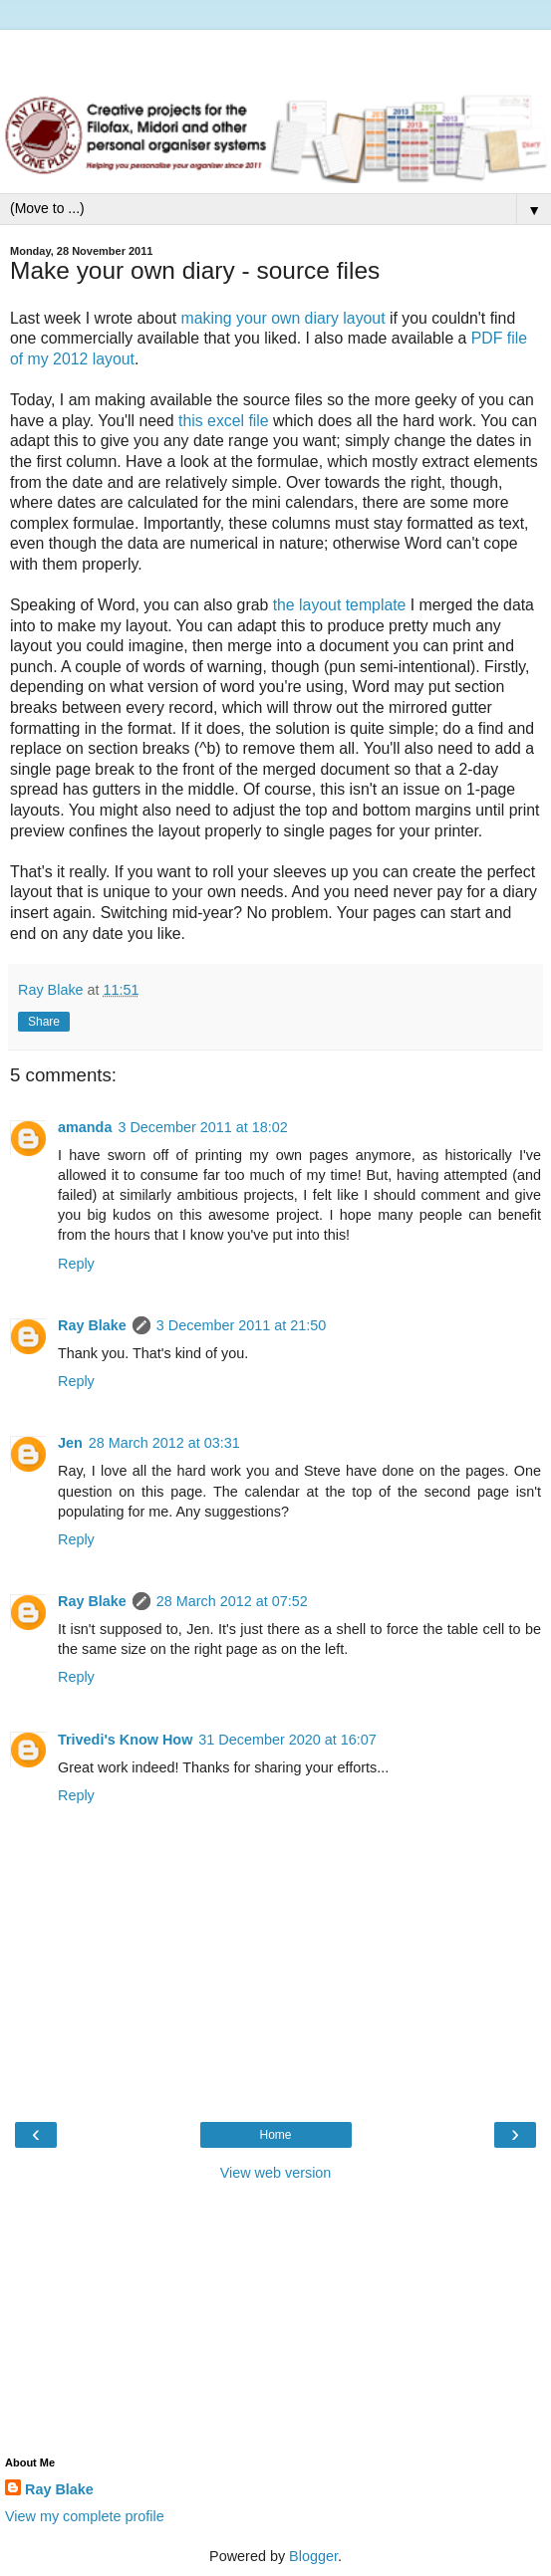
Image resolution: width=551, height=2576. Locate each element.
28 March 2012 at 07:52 (232, 1601)
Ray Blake (92, 1325)
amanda (85, 1127)
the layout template (340, 604)
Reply (76, 1264)
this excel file (223, 420)
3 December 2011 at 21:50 (241, 1325)
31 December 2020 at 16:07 (287, 1740)
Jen (70, 1443)
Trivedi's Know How (125, 1740)
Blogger (313, 2556)
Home (275, 2135)
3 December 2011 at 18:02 (202, 1127)
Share (44, 1022)
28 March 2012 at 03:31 (164, 1443)
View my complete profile (84, 2516)
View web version (276, 2173)
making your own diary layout (283, 318)
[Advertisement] (276, 55)
